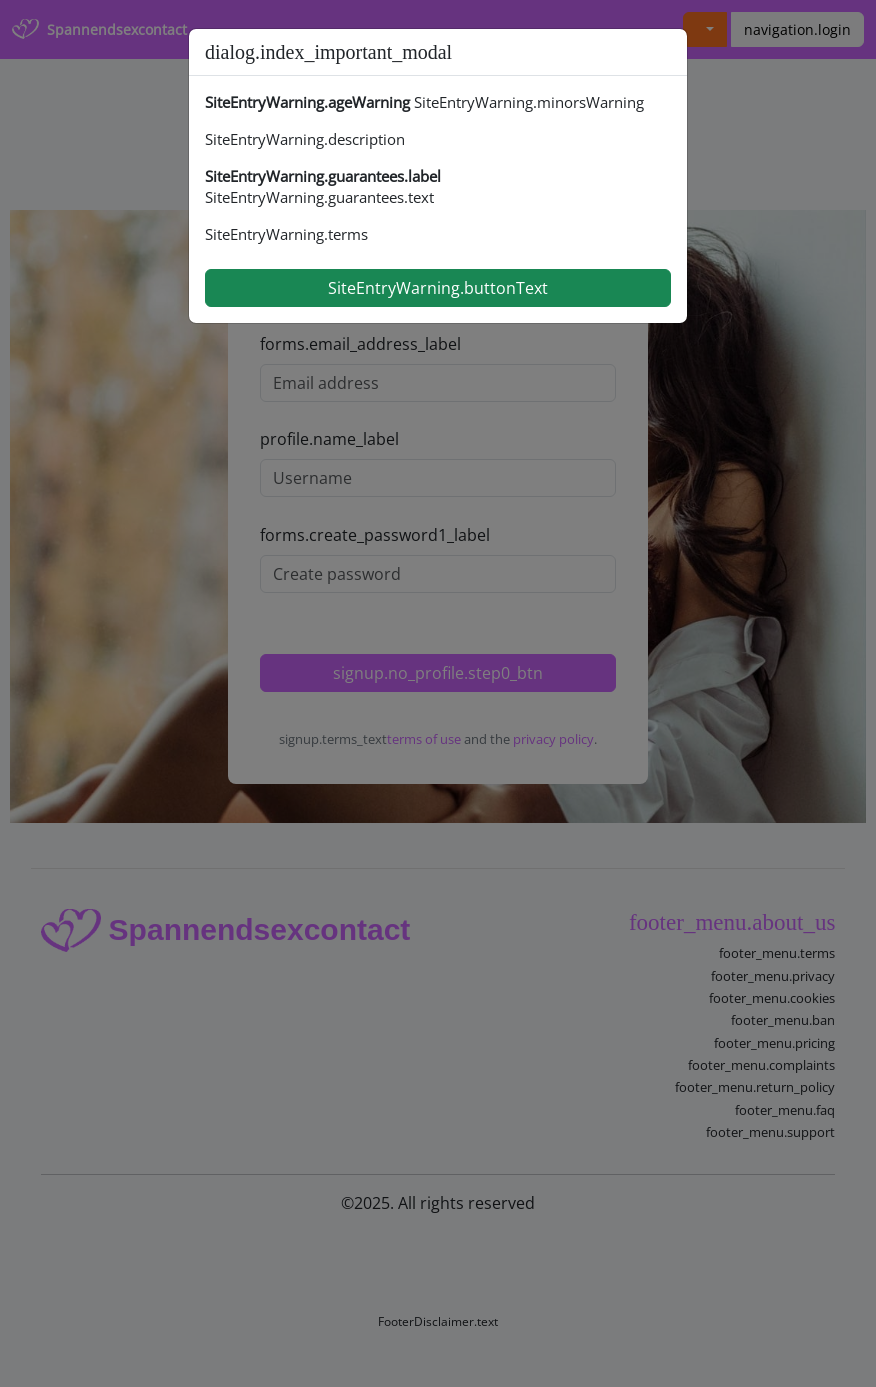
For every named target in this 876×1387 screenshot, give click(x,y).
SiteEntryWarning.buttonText (438, 288)
